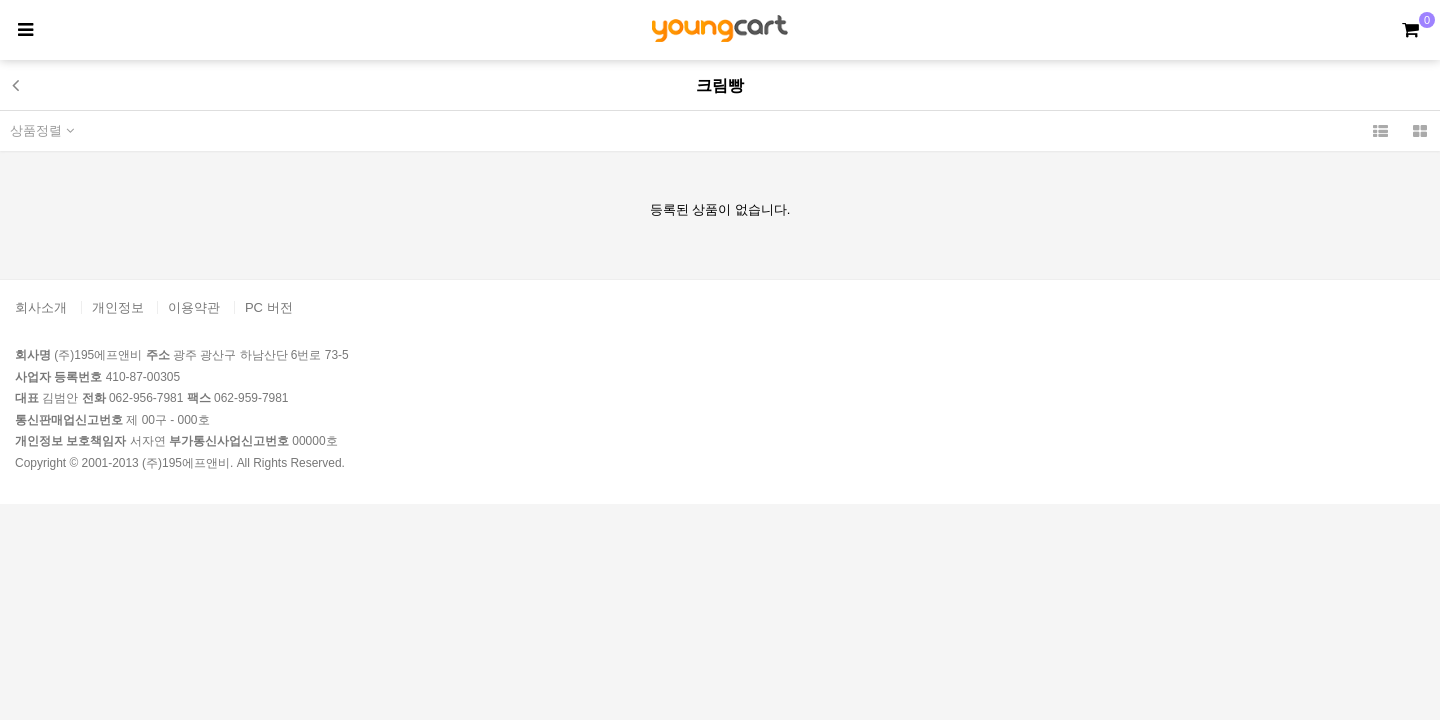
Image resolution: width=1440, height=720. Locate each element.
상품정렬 (42, 130)
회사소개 (41, 307)
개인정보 (118, 307)
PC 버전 (269, 307)
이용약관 (194, 307)
